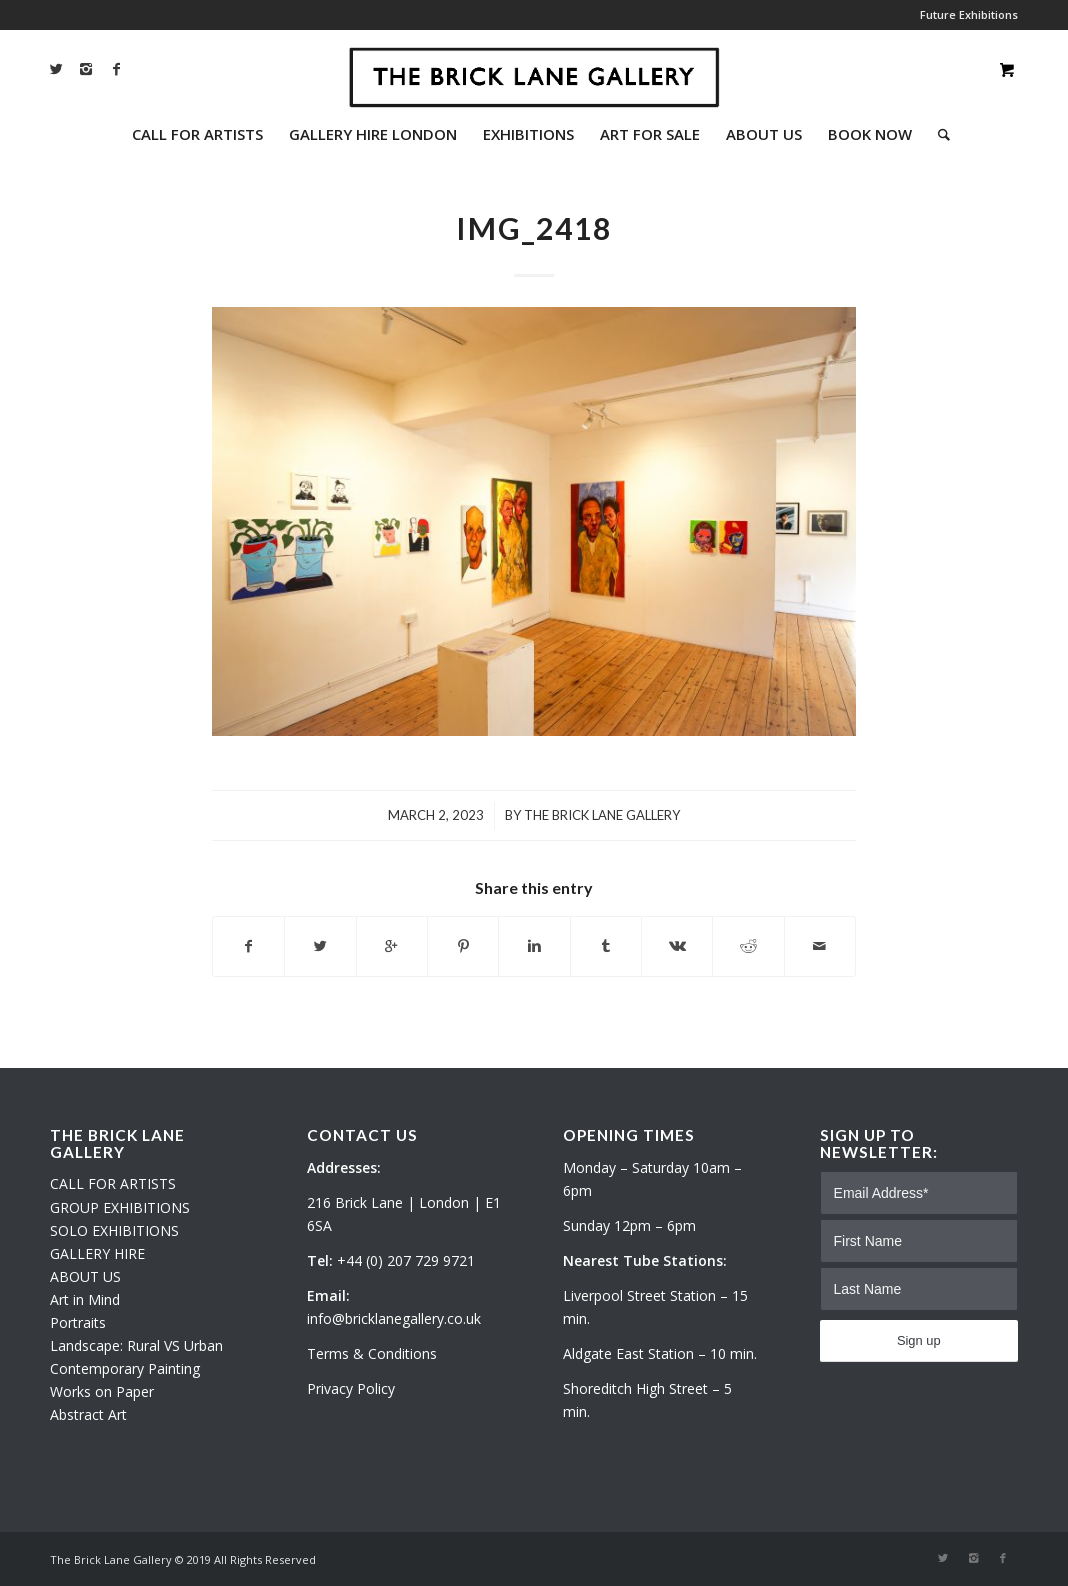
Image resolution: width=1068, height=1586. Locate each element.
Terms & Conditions (372, 1353)
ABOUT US (85, 1276)
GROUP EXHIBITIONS (120, 1207)
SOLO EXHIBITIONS (114, 1230)
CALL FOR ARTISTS (113, 1183)
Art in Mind (85, 1299)
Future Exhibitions (969, 14)
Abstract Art (88, 1414)
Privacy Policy (351, 1388)
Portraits (78, 1322)
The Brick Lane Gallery (602, 815)
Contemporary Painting (125, 1368)
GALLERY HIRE (97, 1253)
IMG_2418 (534, 228)
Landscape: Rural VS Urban (136, 1345)
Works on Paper (102, 1391)
